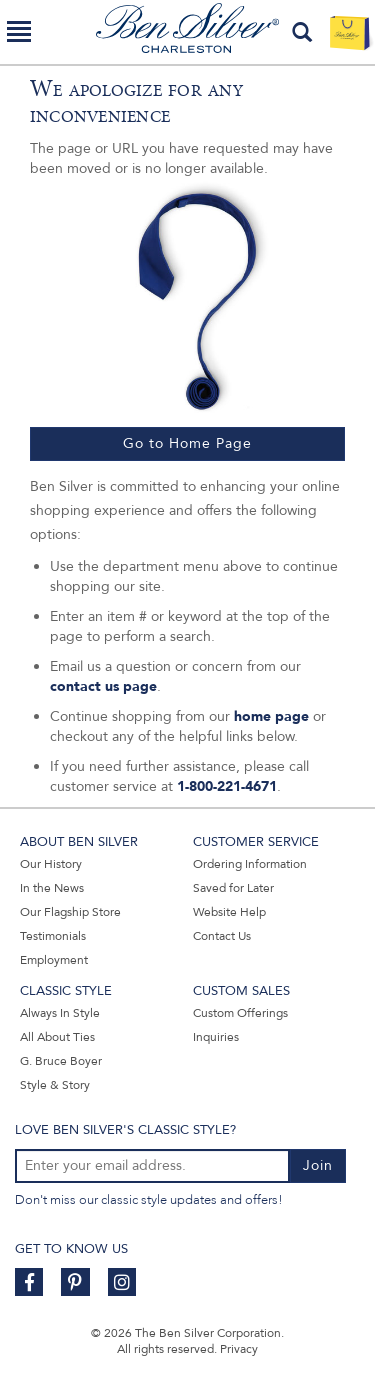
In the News (52, 888)
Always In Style (60, 1013)
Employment (54, 960)
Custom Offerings (240, 1013)
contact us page (103, 686)
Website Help (229, 912)
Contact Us (222, 936)
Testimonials (53, 936)
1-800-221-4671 (227, 786)
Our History (51, 864)
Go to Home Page (187, 443)
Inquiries (216, 1037)
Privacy (239, 1349)
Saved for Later (233, 888)
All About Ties (57, 1037)
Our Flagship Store (70, 912)
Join (318, 1165)
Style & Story (55, 1085)
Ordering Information (250, 864)
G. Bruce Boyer (61, 1061)
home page (271, 716)
